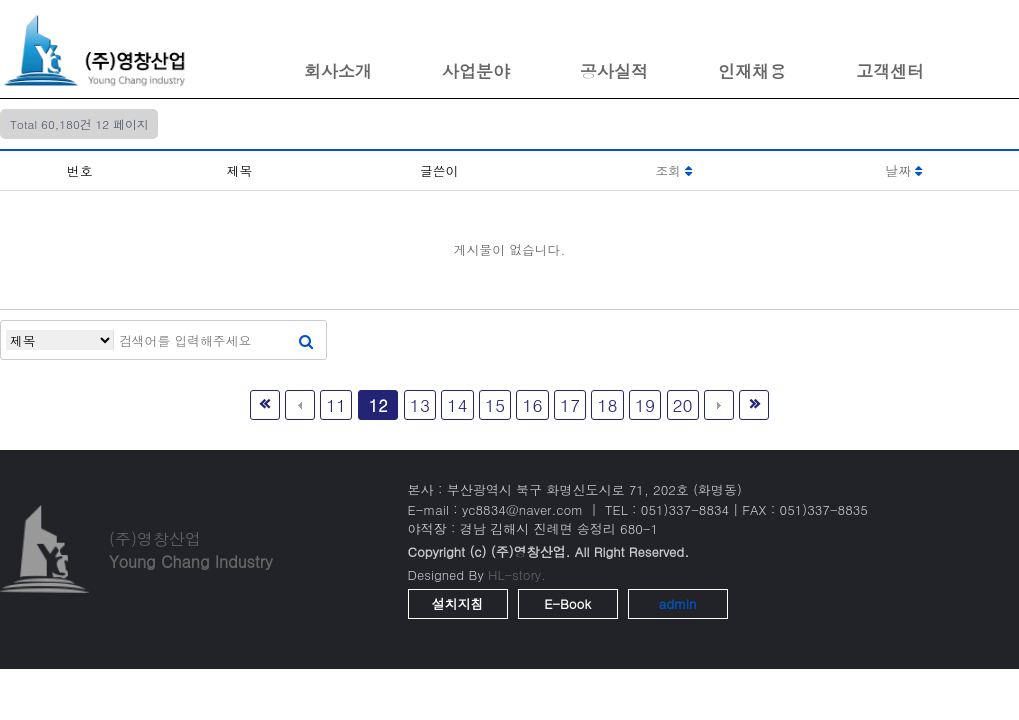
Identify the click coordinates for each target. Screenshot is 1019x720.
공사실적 (614, 71)
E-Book (567, 603)
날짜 (904, 170)
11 (336, 404)
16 (532, 404)
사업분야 (476, 71)
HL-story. (517, 574)
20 (683, 404)
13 (420, 404)
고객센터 (890, 71)
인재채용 (752, 71)
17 (570, 404)
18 (607, 404)
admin (678, 603)
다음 (719, 405)
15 (495, 404)
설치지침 (458, 603)
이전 (300, 405)
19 (645, 404)
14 (457, 404)
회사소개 (338, 71)
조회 (673, 170)
